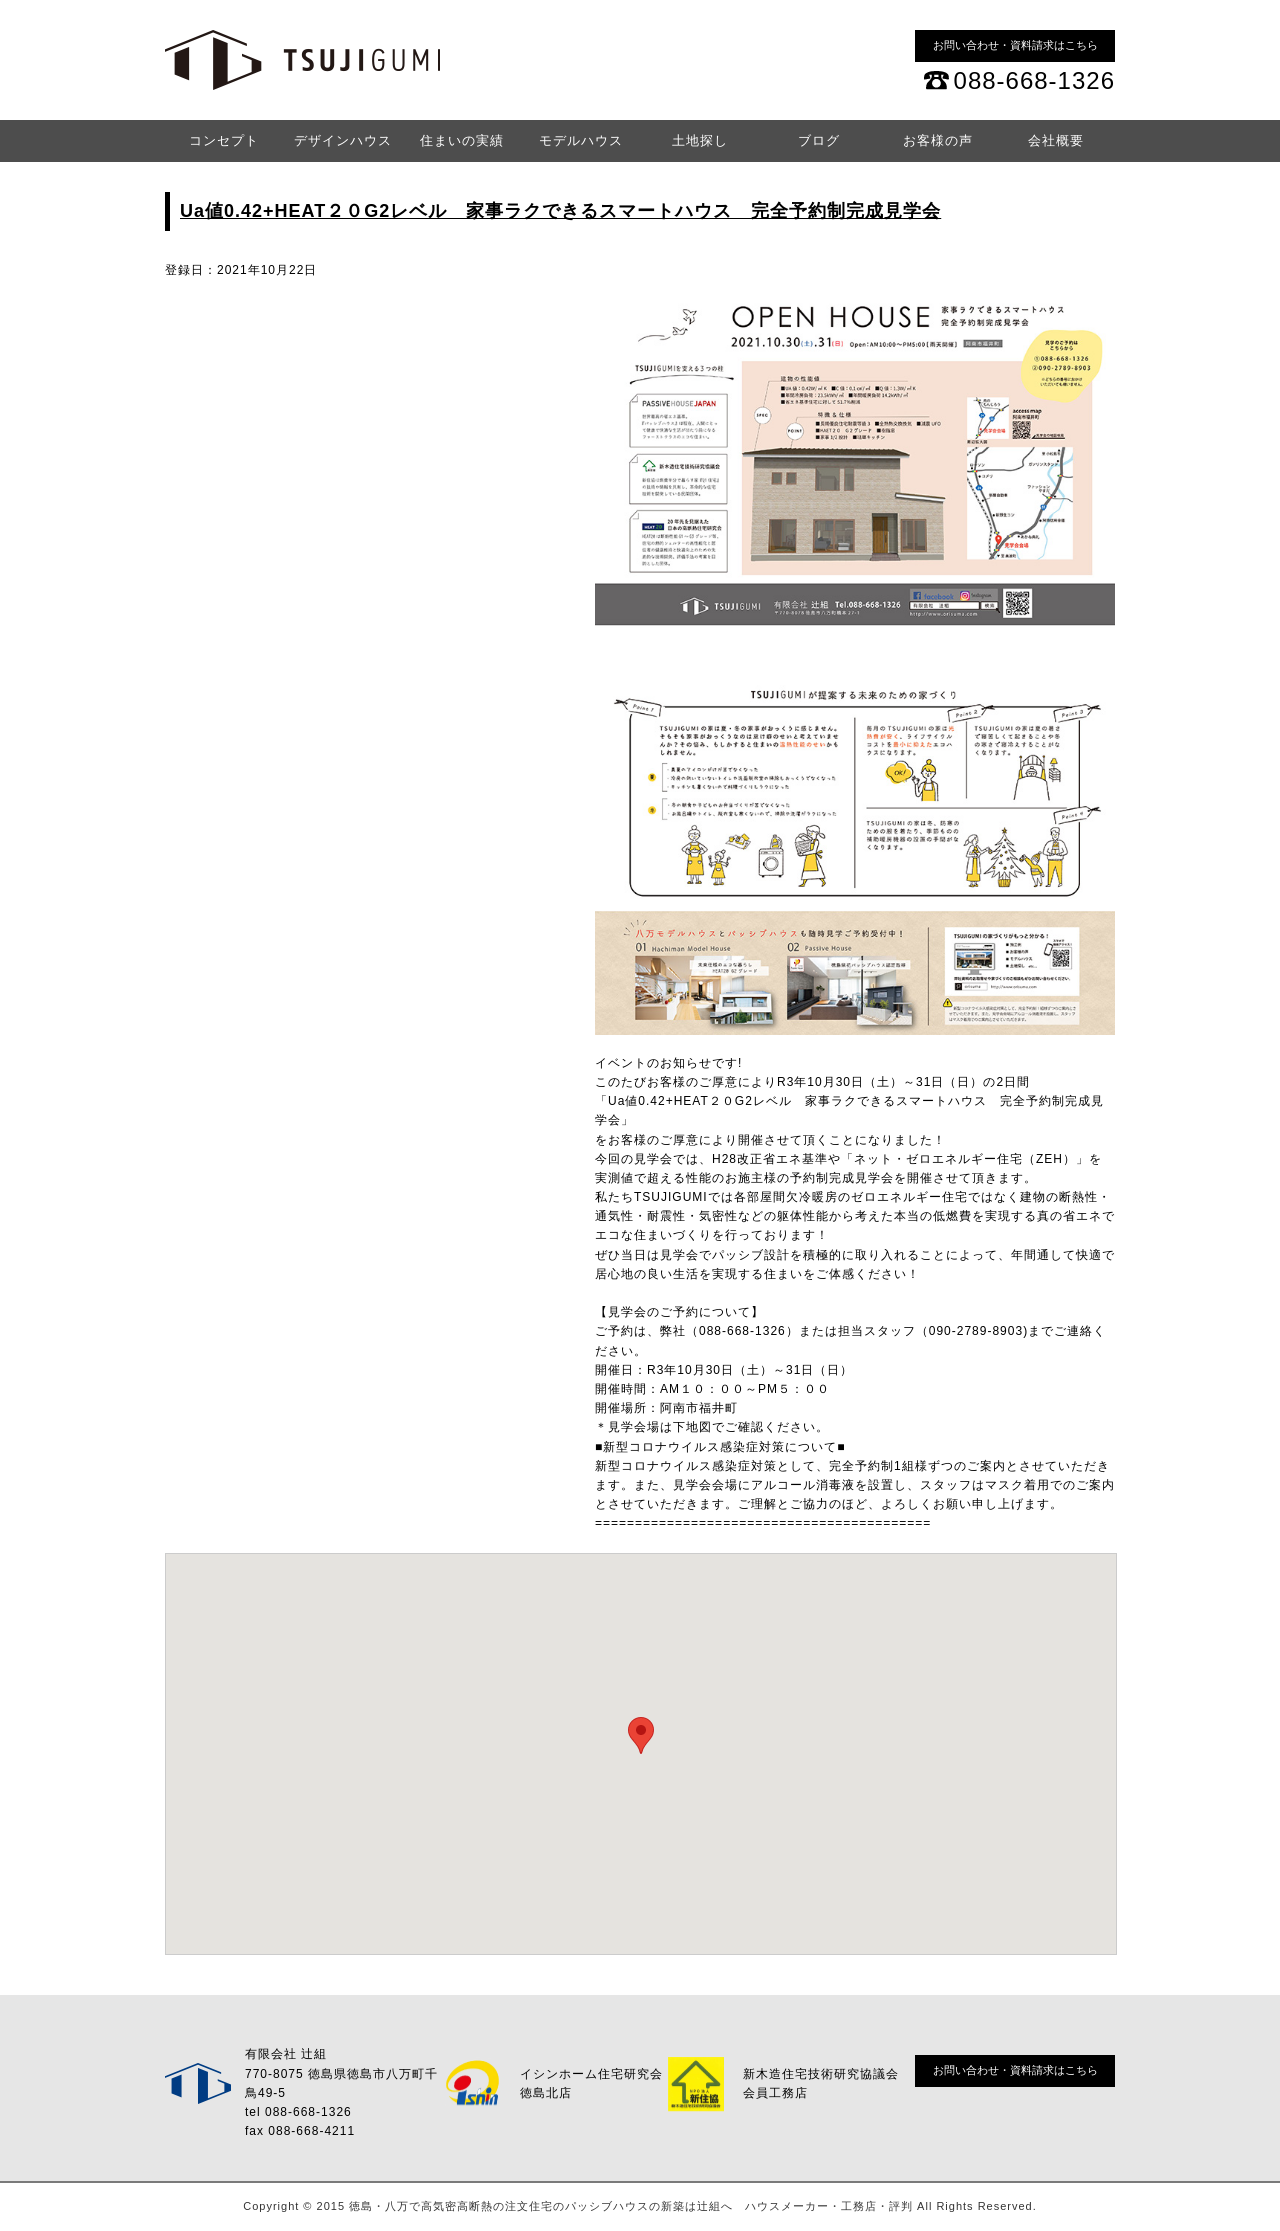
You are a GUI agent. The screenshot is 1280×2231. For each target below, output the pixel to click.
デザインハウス (343, 140)
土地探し (700, 140)
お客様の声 (938, 140)
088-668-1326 (1034, 80)
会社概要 (1056, 140)
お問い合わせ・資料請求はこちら (1015, 45)
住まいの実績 (462, 140)
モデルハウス (581, 140)
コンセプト (224, 140)
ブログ (819, 140)
